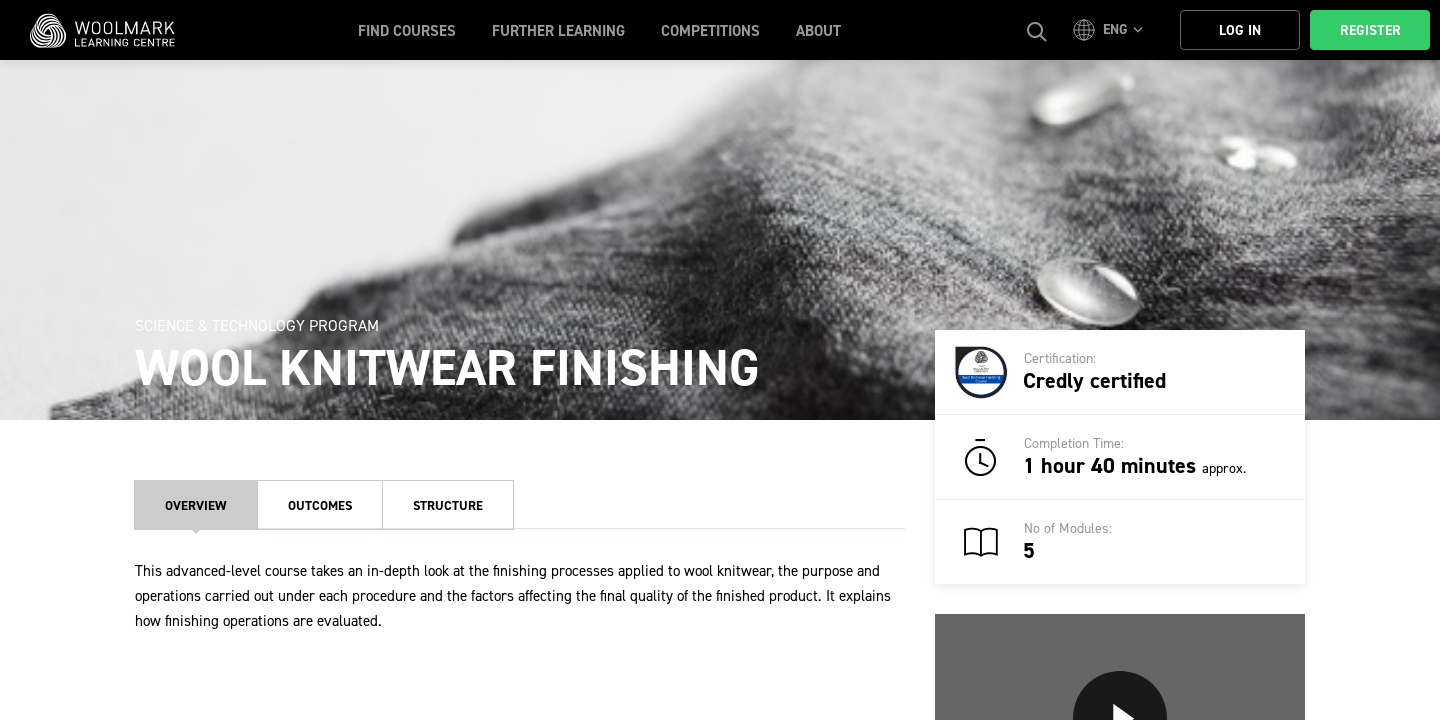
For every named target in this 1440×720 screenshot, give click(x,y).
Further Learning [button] (558, 31)
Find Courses (407, 31)
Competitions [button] (710, 31)
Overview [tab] (196, 505)
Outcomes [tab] (320, 505)
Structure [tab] (448, 505)
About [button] (818, 31)
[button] (1111, 30)
